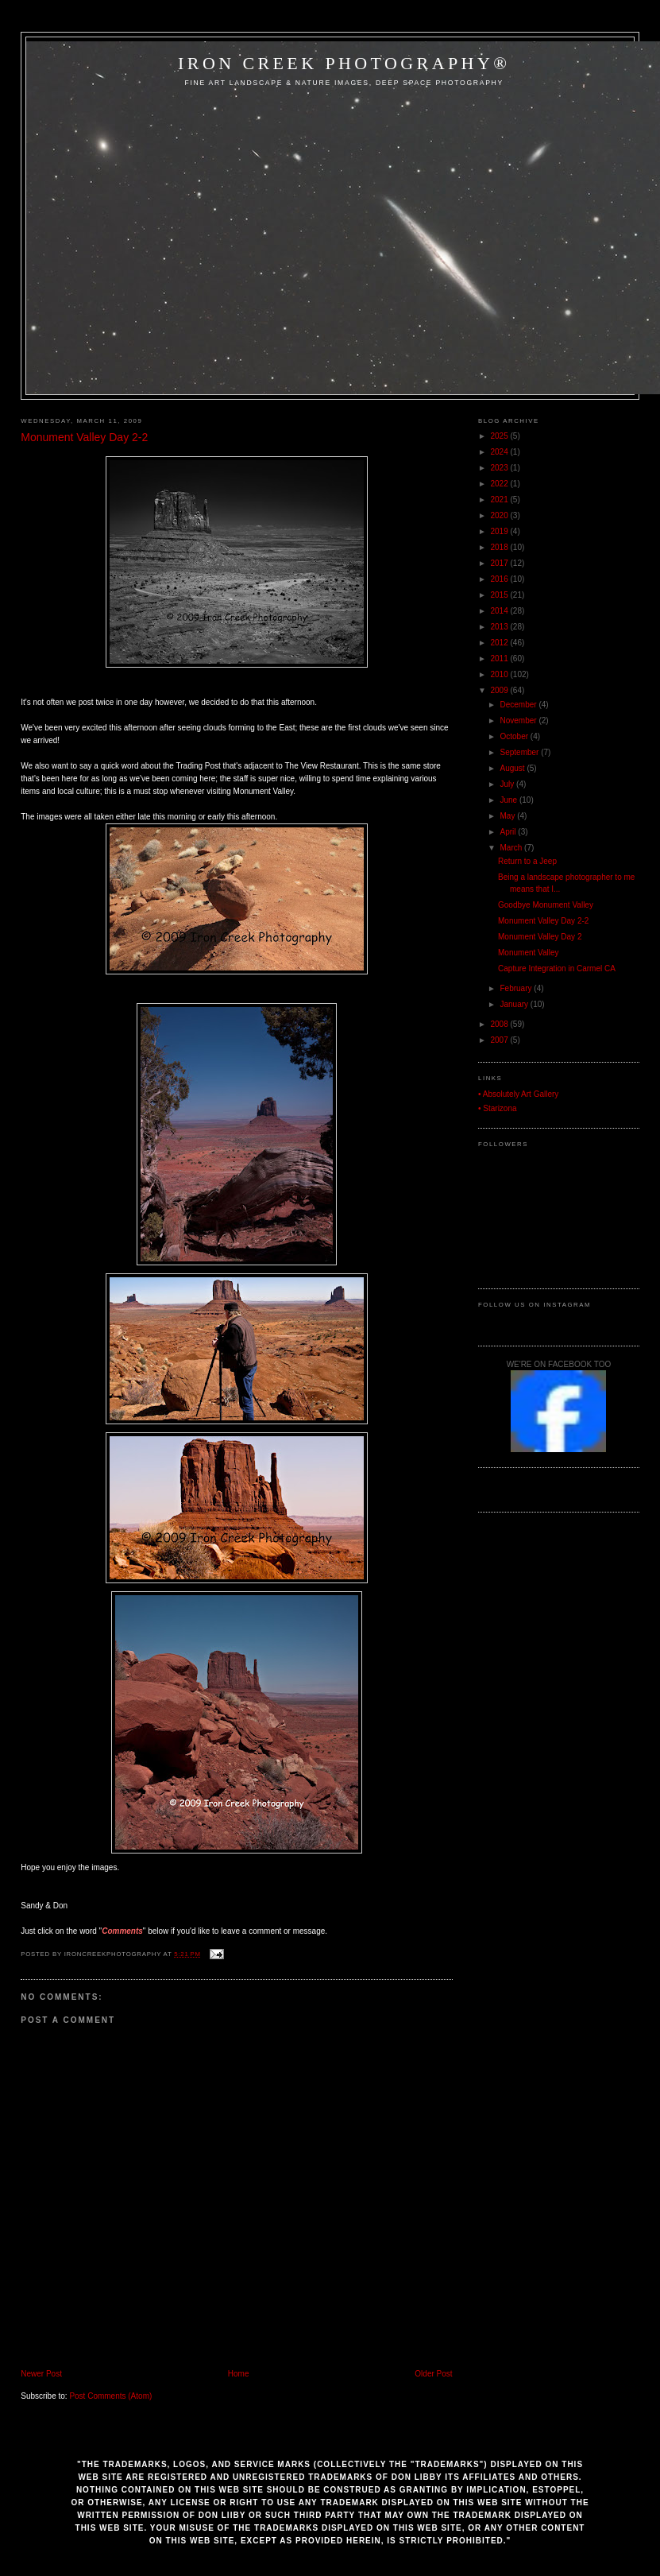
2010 (501, 674)
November (519, 720)
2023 (501, 467)
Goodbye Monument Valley (545, 905)
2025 (501, 436)
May (509, 816)
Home (238, 2373)
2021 (501, 499)
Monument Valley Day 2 (539, 936)
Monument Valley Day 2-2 (84, 437)
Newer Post (41, 2373)
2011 (501, 658)
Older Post (433, 2373)
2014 (501, 610)
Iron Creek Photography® (344, 63)
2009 (501, 690)
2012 (501, 642)
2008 (501, 1024)
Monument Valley (528, 952)
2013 (501, 626)
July (508, 784)
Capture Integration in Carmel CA (557, 968)
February (517, 988)
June (509, 800)
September (521, 752)
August (513, 768)
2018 (501, 547)
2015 (501, 595)
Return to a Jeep (527, 861)
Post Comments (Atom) (110, 2396)
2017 (501, 563)
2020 (501, 515)
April (509, 831)
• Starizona (497, 1108)
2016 (501, 579)
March (512, 847)
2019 (501, 531)
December (519, 704)
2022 (501, 483)
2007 (501, 1040)
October (515, 736)
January (515, 1004)
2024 (501, 451)
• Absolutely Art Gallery (518, 1094)
